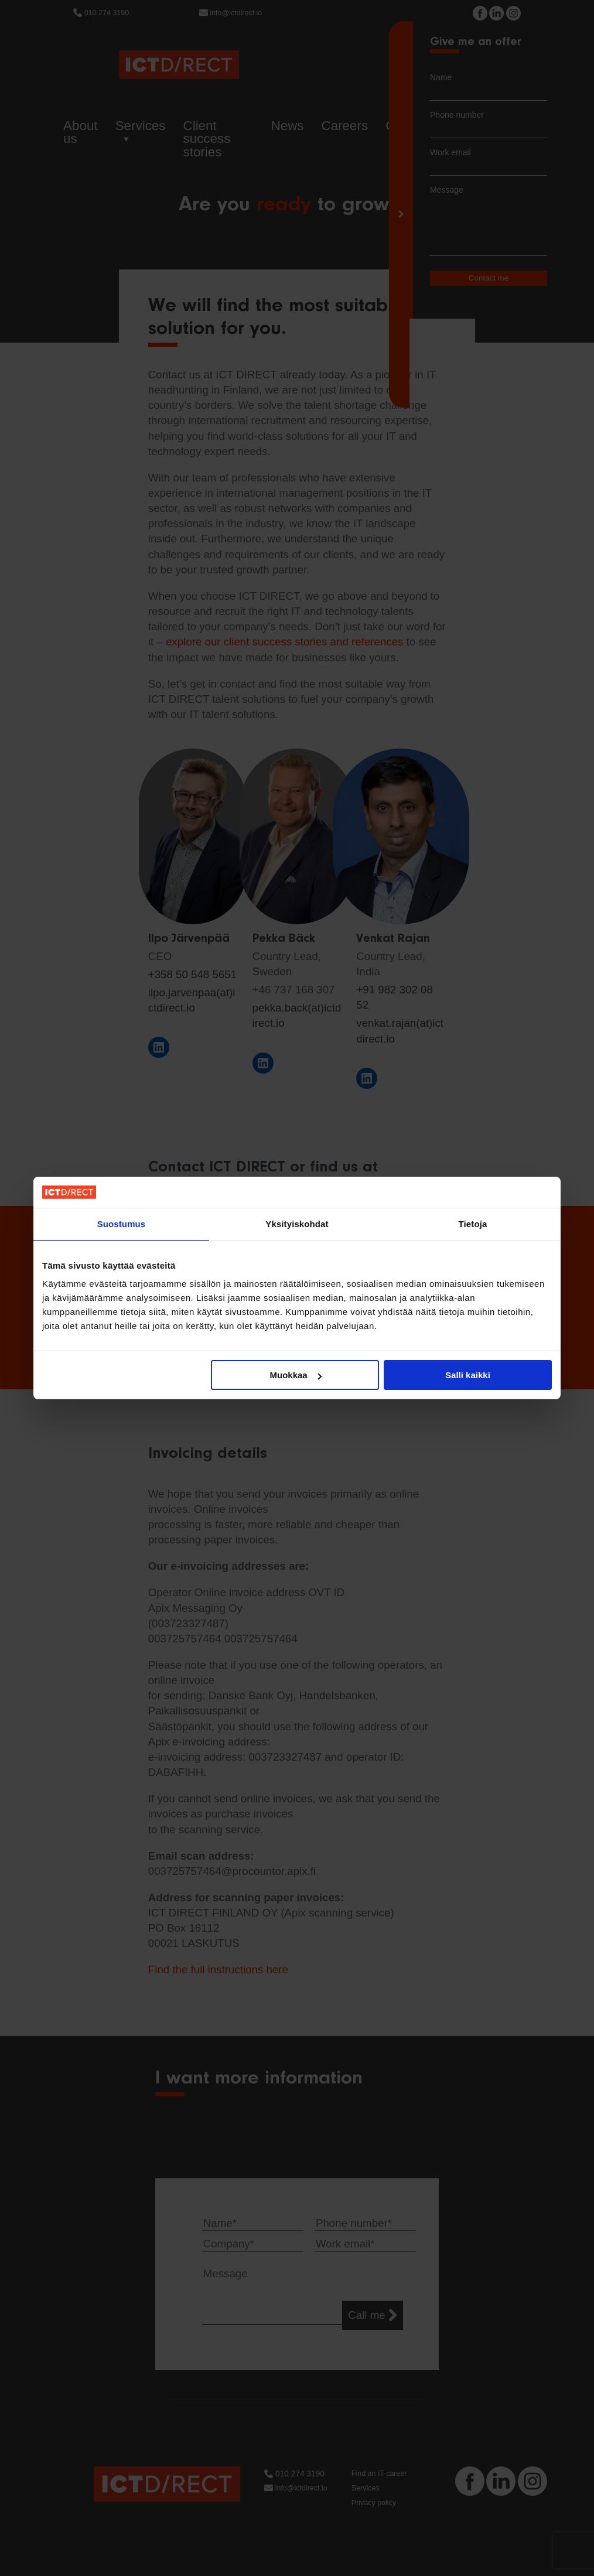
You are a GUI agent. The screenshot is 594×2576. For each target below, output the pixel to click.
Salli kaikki (467, 1375)
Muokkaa (296, 1375)
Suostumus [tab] (121, 1224)
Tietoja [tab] (473, 1224)
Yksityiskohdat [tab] (296, 1224)
